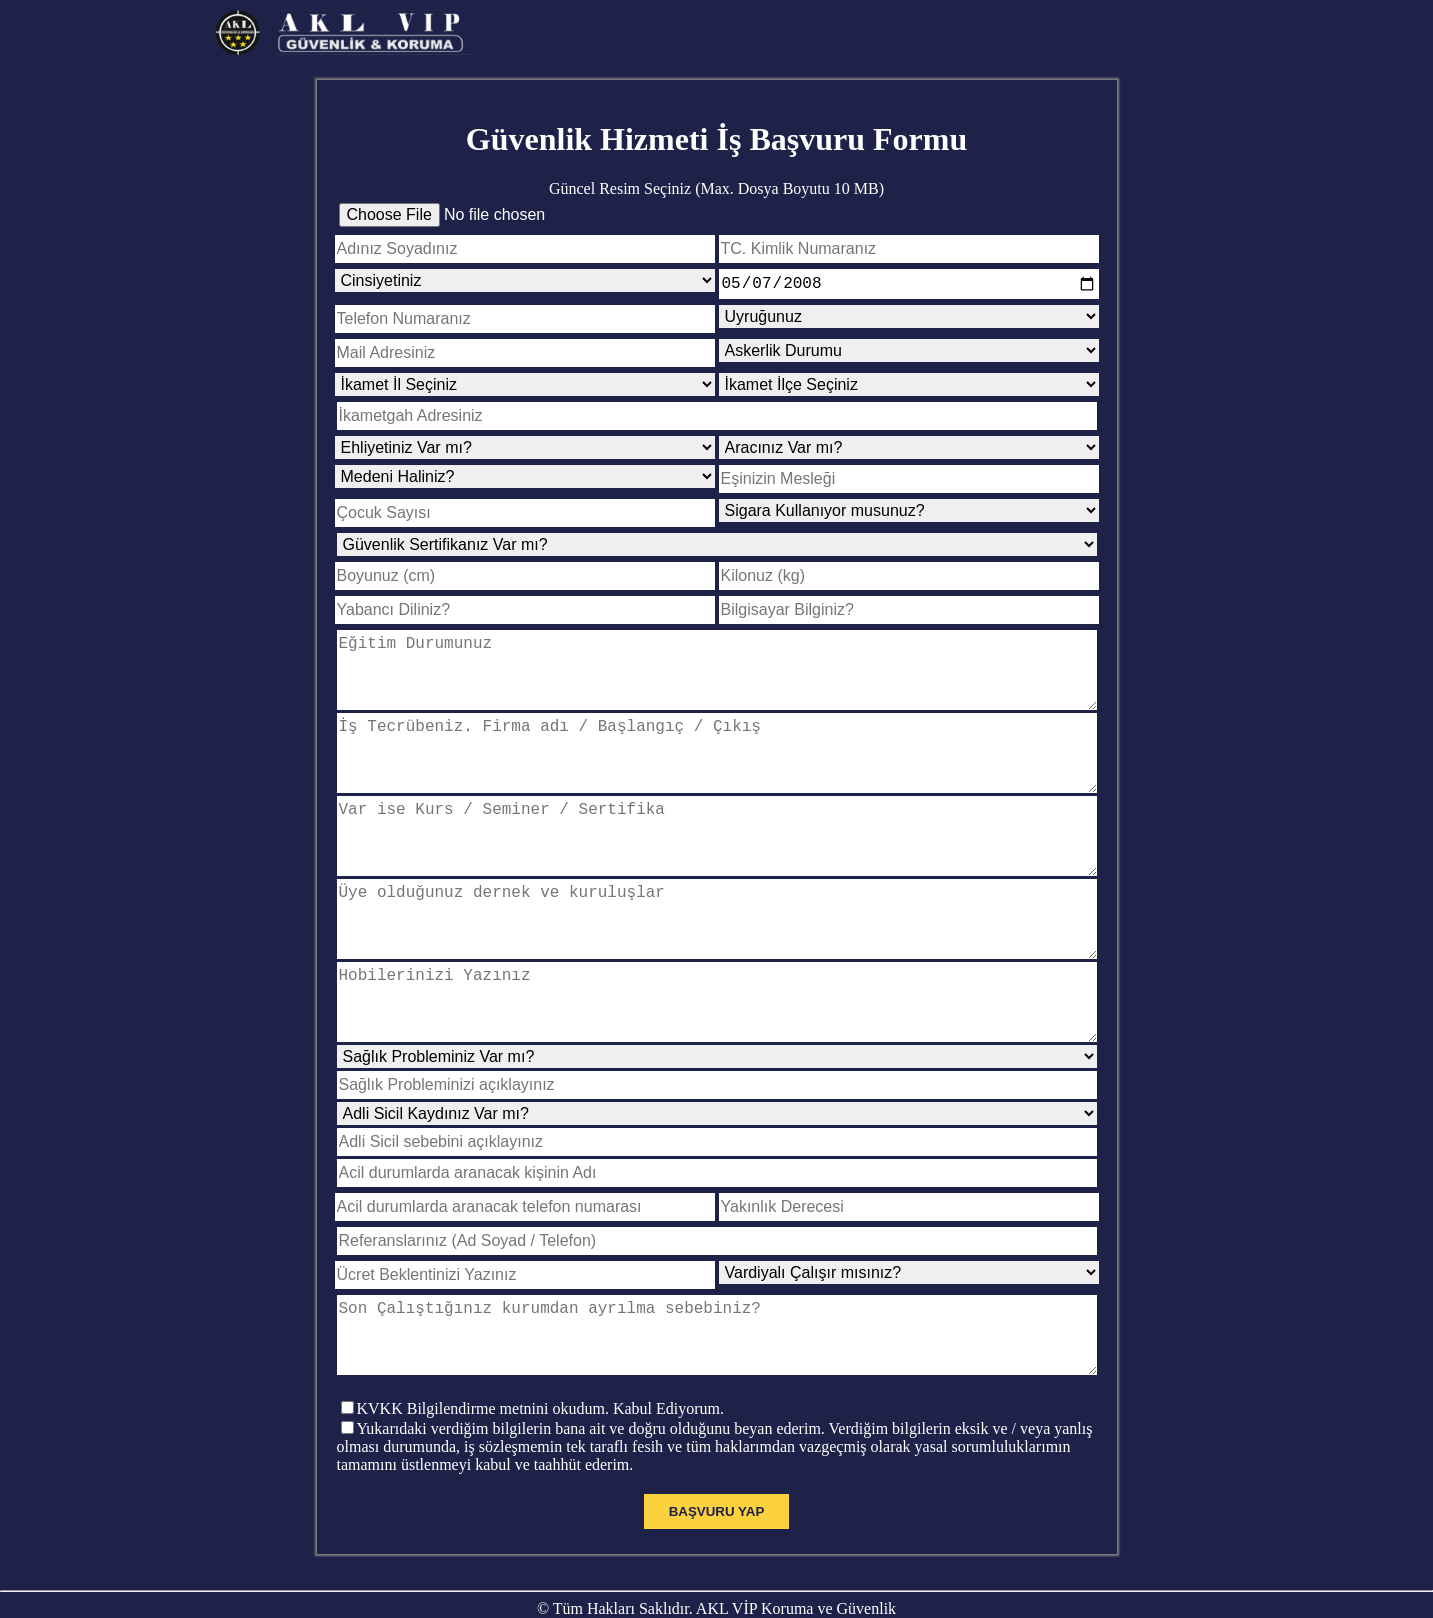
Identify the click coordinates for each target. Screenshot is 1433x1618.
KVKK (380, 1408)
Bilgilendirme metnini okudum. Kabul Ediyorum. (565, 1408)
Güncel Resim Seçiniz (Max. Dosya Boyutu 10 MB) (716, 188)
